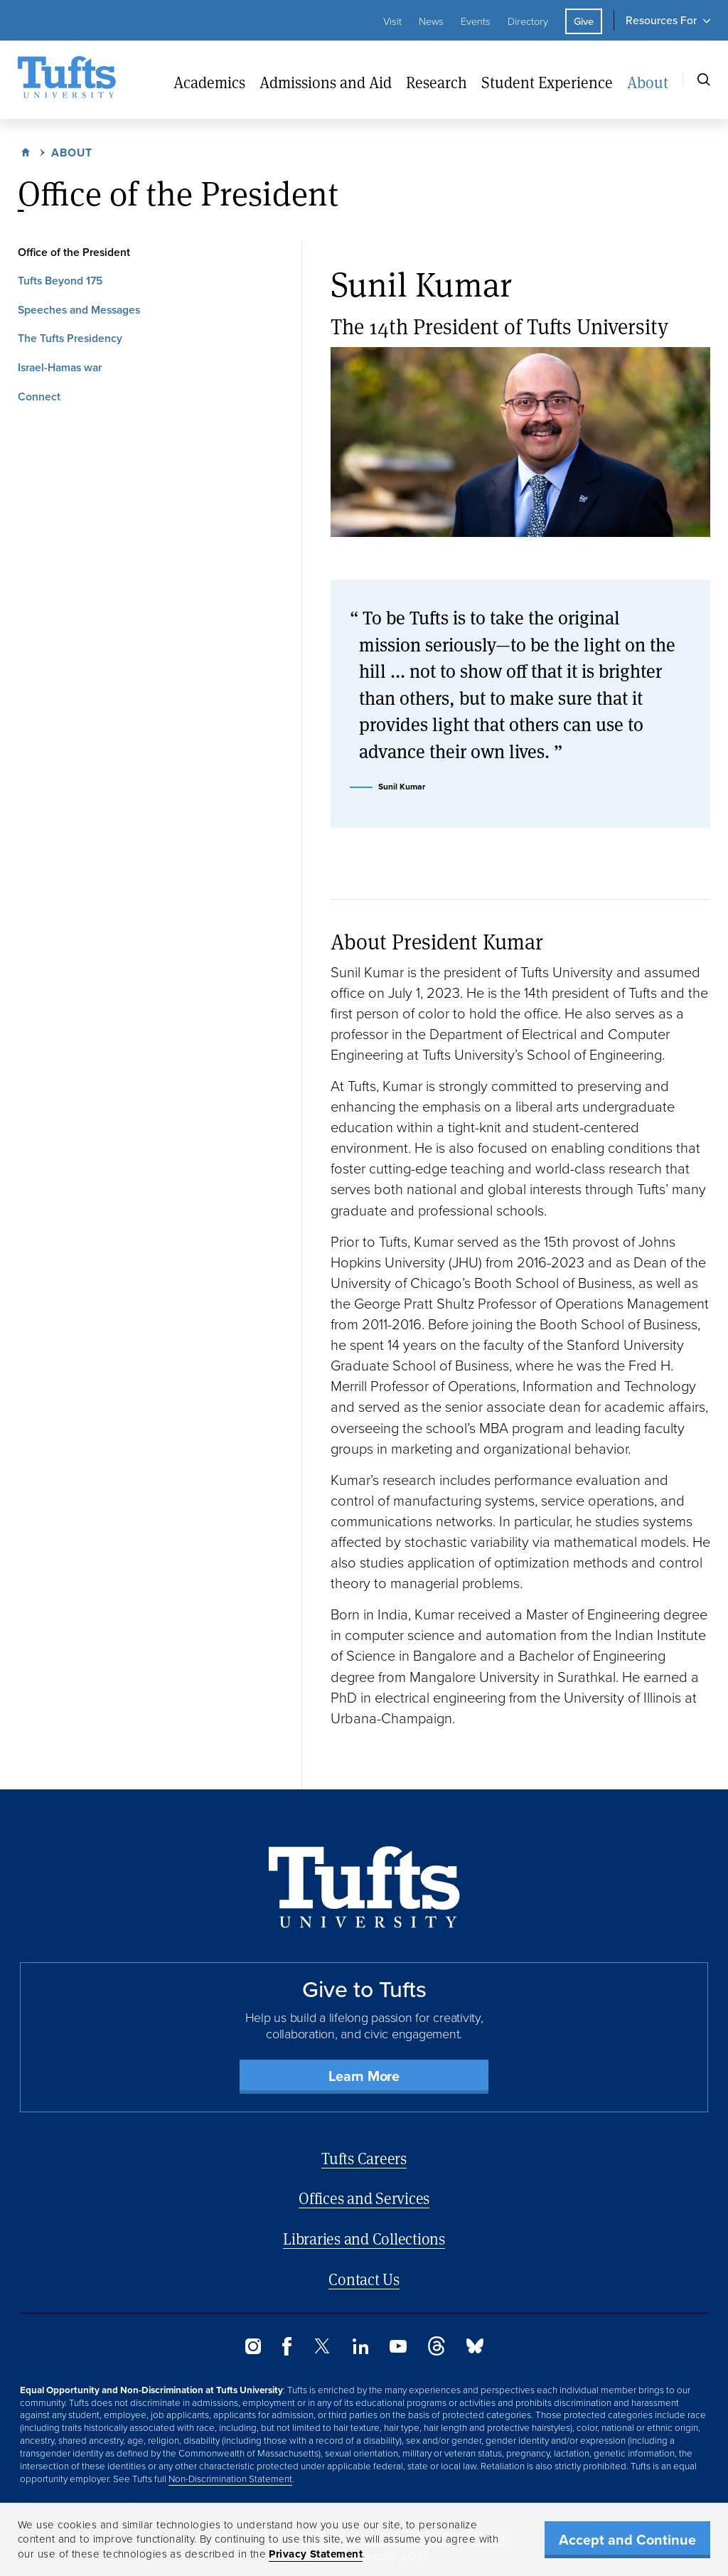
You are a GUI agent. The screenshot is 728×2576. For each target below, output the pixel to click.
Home (27, 151)
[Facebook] (286, 2351)
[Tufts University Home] (67, 79)
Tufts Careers (364, 2158)
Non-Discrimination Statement (230, 2478)
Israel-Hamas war (60, 367)
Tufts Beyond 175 (60, 280)
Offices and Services (364, 2198)
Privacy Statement (316, 2554)
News (431, 21)
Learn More (364, 2076)
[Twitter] (322, 2349)
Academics (209, 82)
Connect (39, 396)
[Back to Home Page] (364, 1887)
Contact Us (364, 2279)
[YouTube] (398, 2349)
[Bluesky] (474, 2349)
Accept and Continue (627, 2539)
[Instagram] (253, 2350)
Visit (392, 21)
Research (436, 82)
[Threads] (436, 2351)
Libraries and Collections (364, 2238)
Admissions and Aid (325, 82)
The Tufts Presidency (70, 338)
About (647, 82)
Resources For (661, 20)
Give (584, 21)
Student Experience (547, 82)
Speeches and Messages (79, 310)
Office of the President (74, 252)
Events (476, 21)
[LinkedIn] (360, 2350)
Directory (528, 21)
